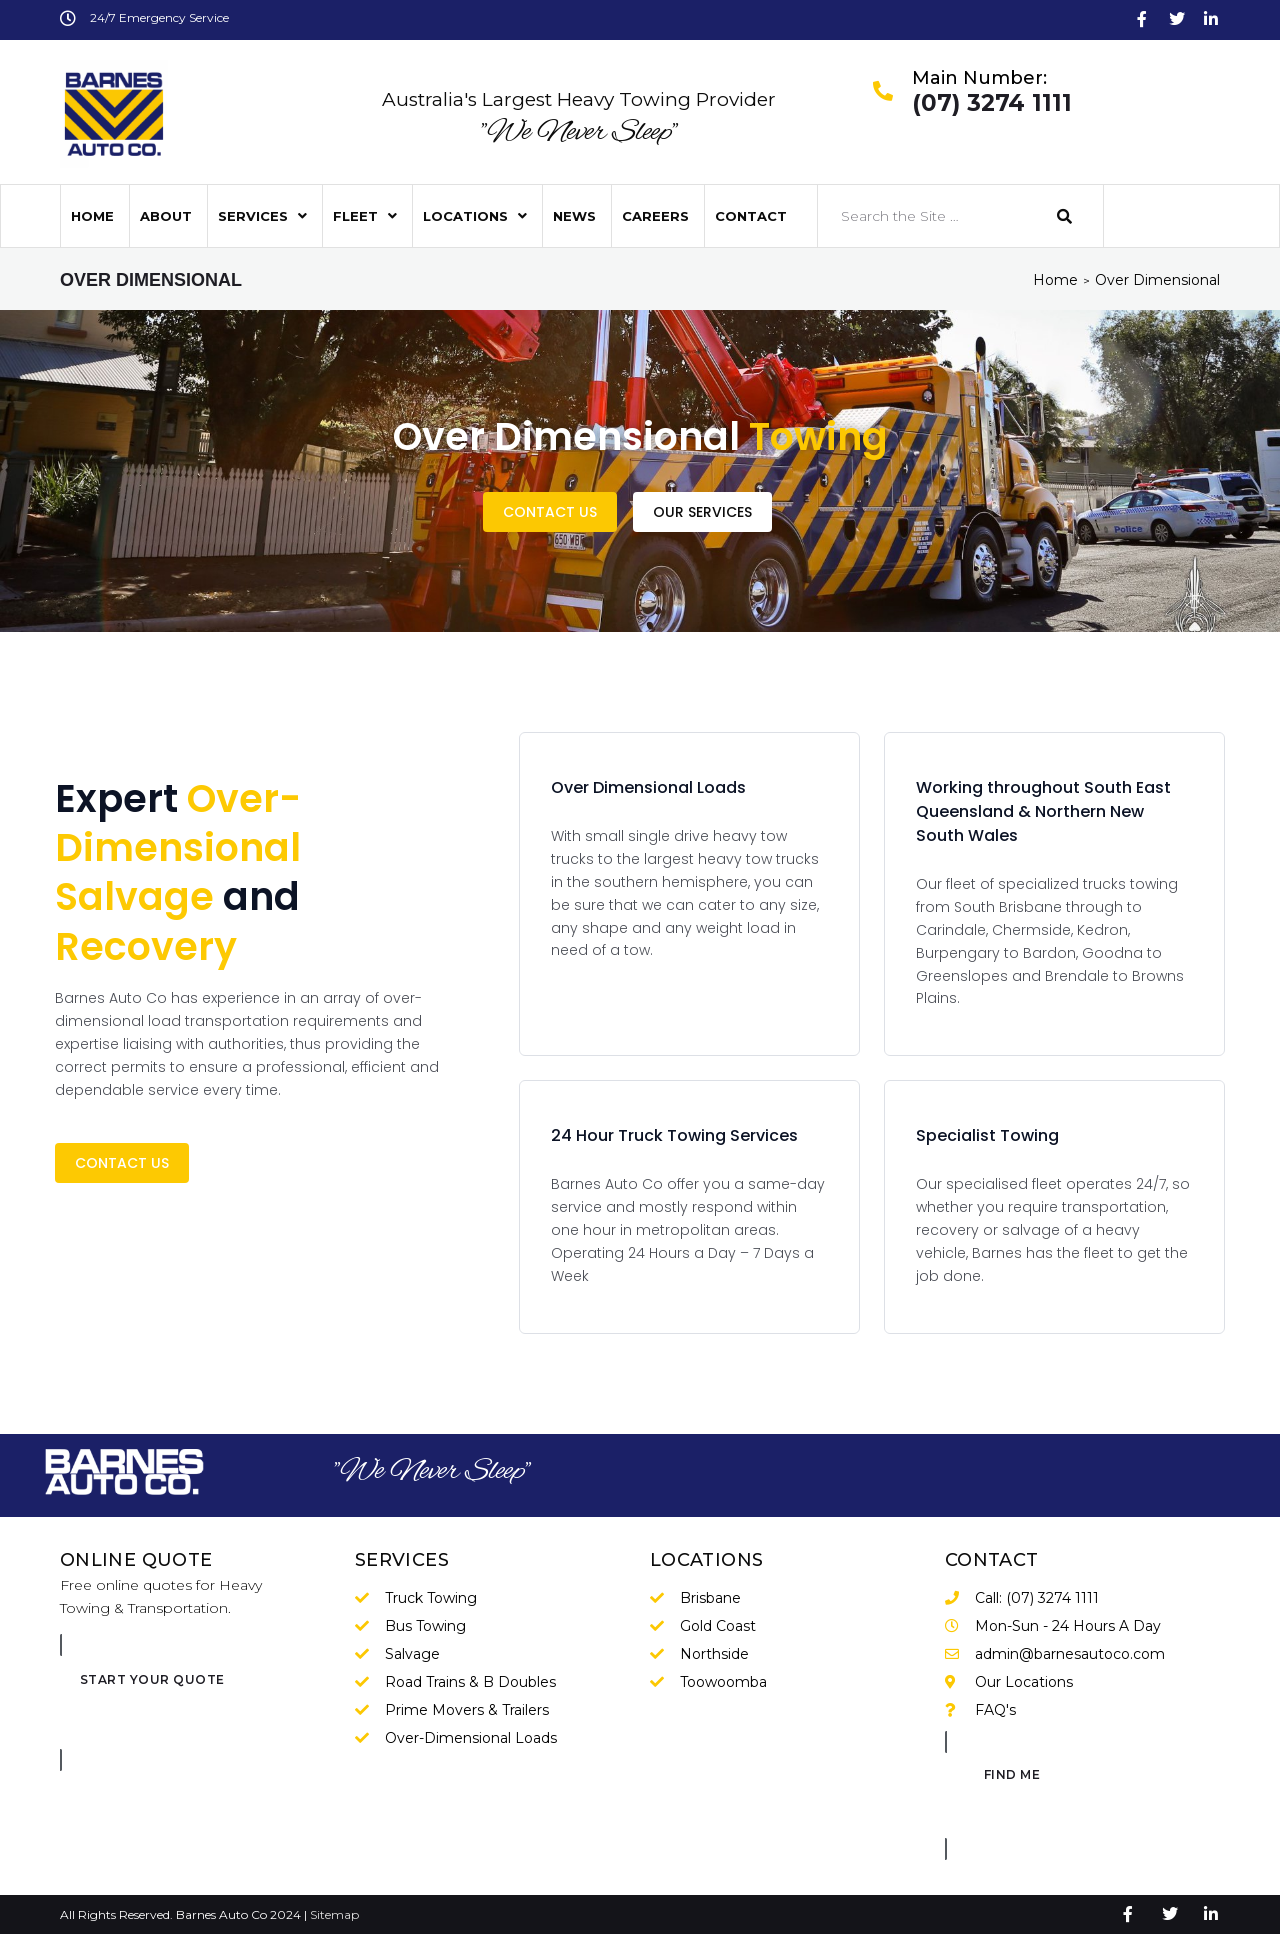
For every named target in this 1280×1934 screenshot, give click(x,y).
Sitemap (334, 1914)
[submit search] (1065, 216)
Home (1055, 280)
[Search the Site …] (927, 216)
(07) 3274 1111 (992, 104)
